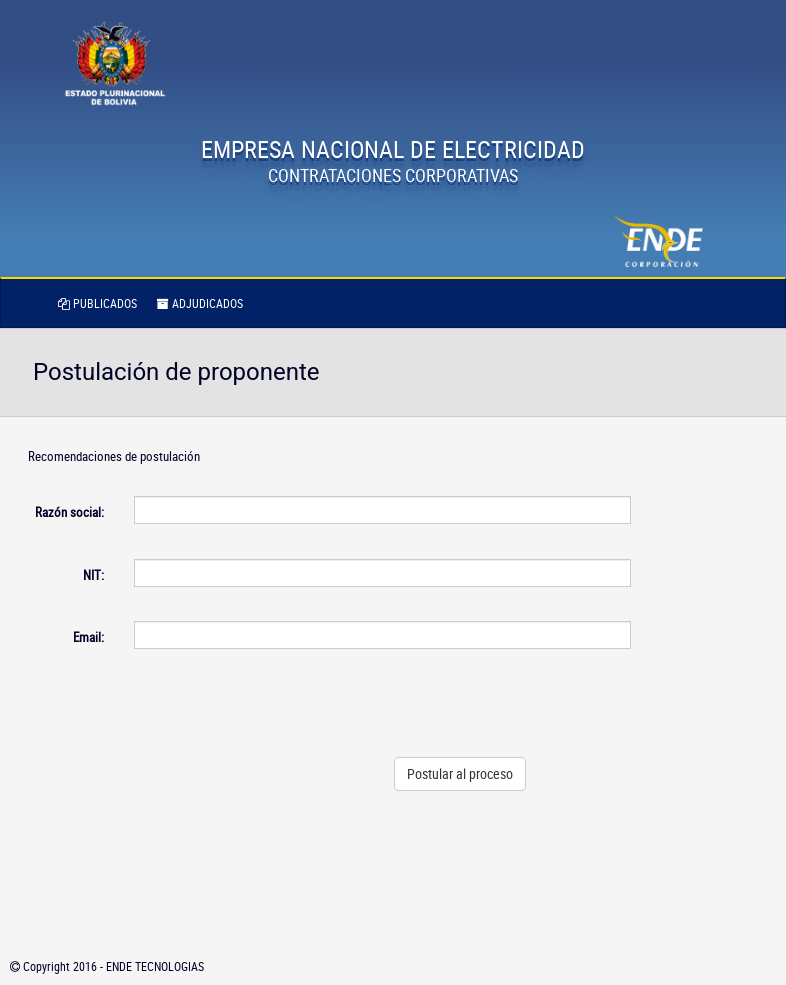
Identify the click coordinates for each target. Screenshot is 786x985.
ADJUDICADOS (200, 303)
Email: (88, 637)
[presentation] (479, 703)
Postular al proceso (460, 773)
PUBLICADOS (97, 303)
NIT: (93, 575)
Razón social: (69, 512)
